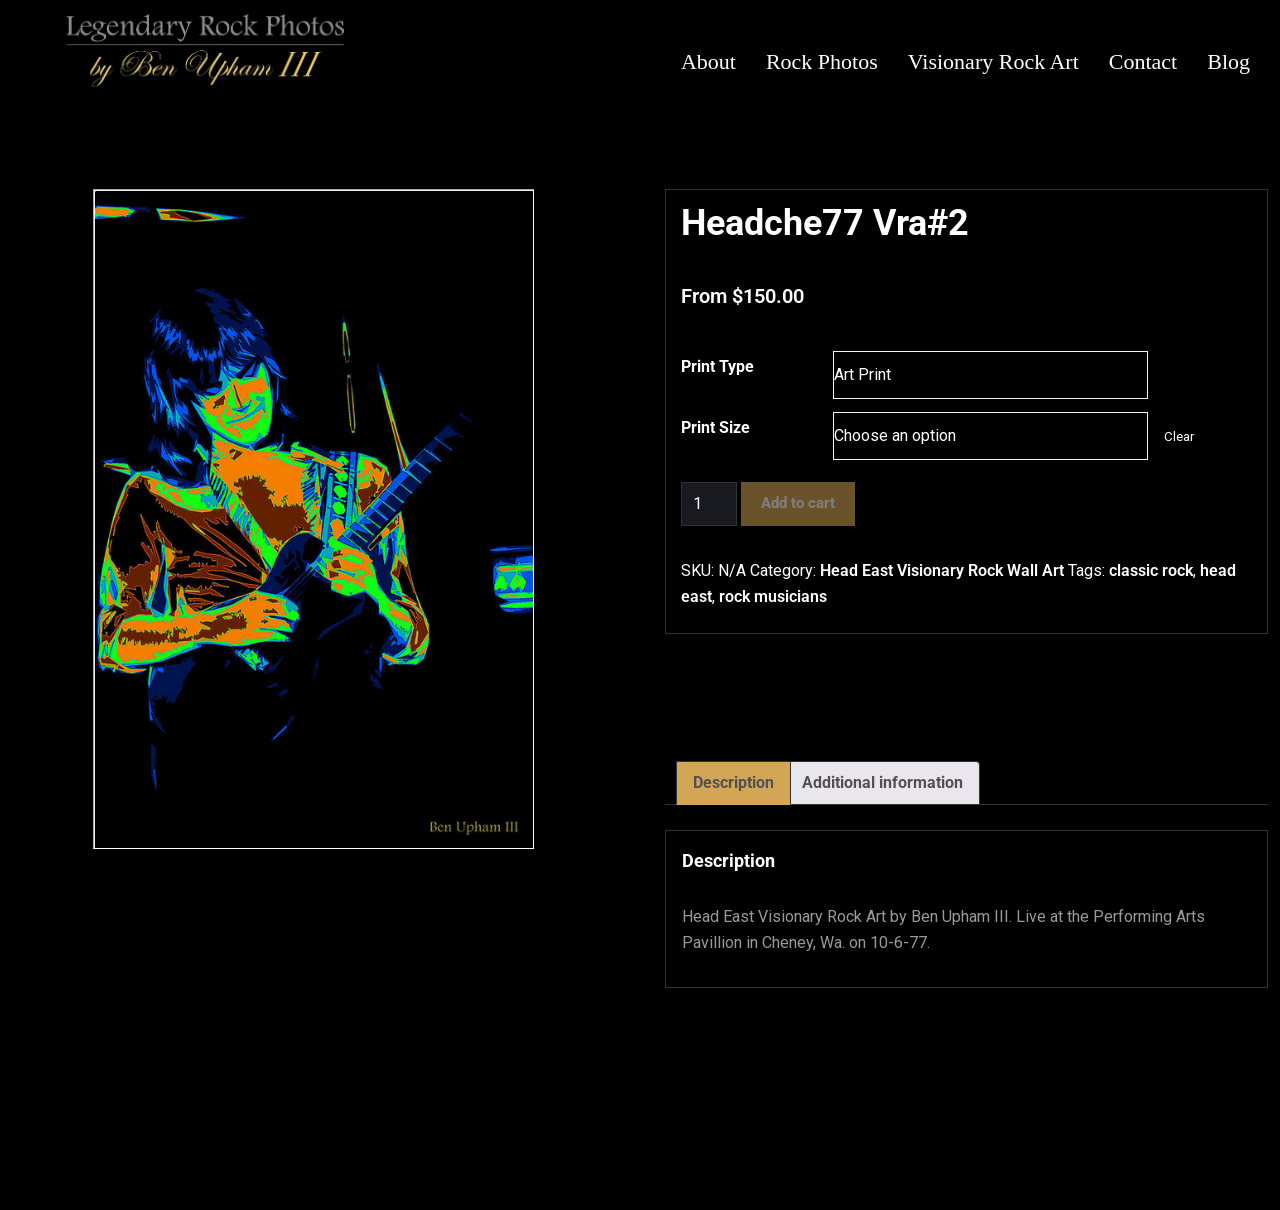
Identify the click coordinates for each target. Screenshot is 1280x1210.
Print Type (717, 366)
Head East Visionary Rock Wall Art (942, 570)
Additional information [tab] (882, 782)
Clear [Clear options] (1179, 436)
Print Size (715, 427)
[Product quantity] (709, 504)
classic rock (1151, 570)
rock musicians (773, 596)
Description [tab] (733, 782)
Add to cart (798, 503)
